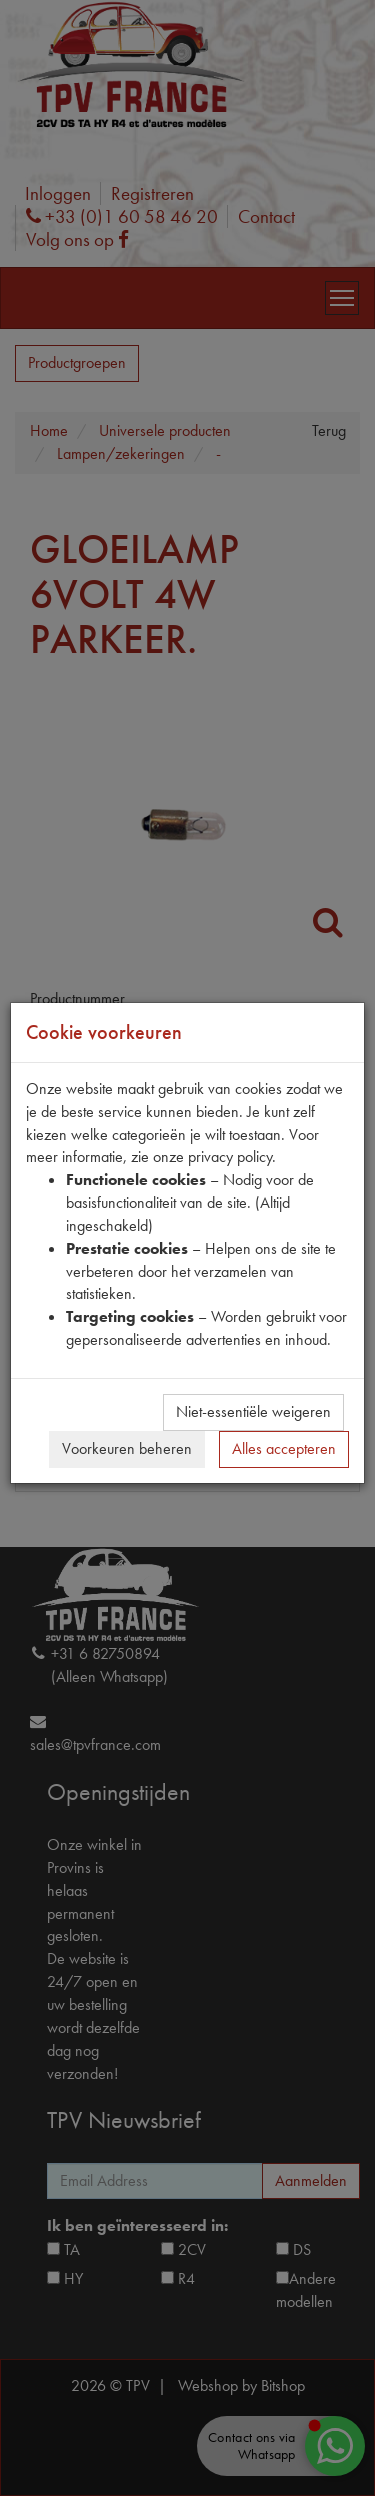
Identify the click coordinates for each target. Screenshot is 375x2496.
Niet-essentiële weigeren (253, 1411)
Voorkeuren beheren (127, 1448)
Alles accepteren (284, 1448)
